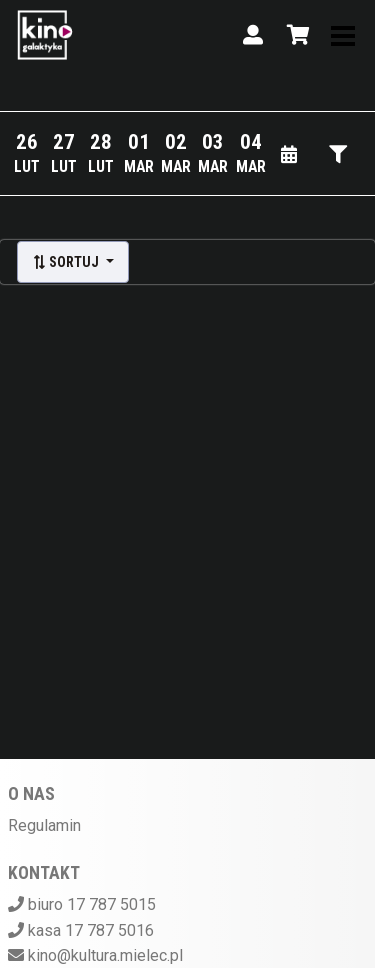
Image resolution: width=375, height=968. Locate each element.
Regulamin (44, 825)
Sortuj (67, 262)
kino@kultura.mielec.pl (105, 955)
